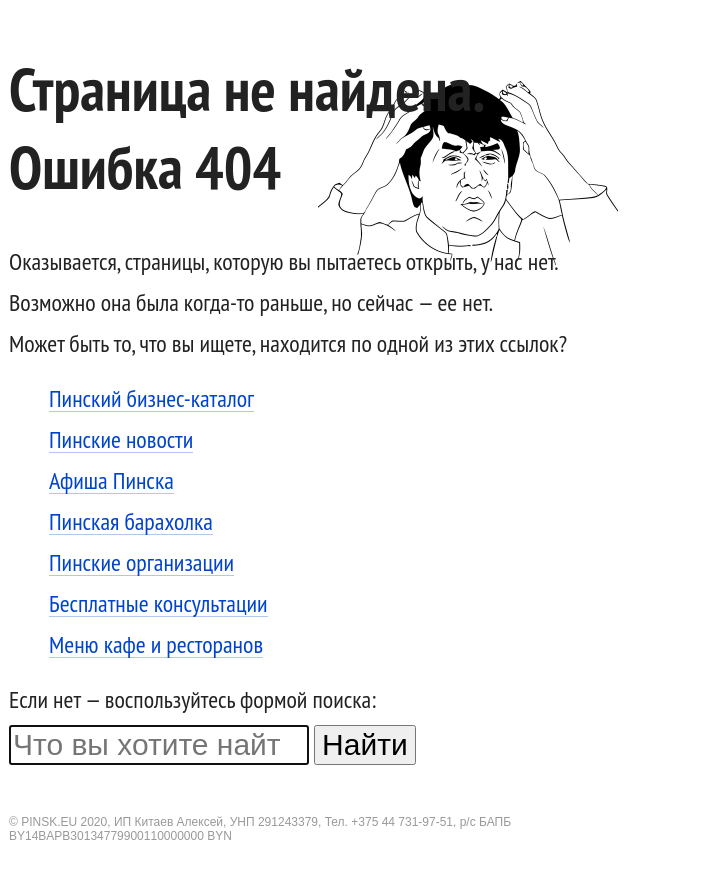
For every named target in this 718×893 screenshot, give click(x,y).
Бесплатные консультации (158, 604)
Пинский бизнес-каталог (151, 399)
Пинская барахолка (131, 522)
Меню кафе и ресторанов (156, 645)
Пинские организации (141, 563)
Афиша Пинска (111, 481)
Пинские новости (121, 440)
